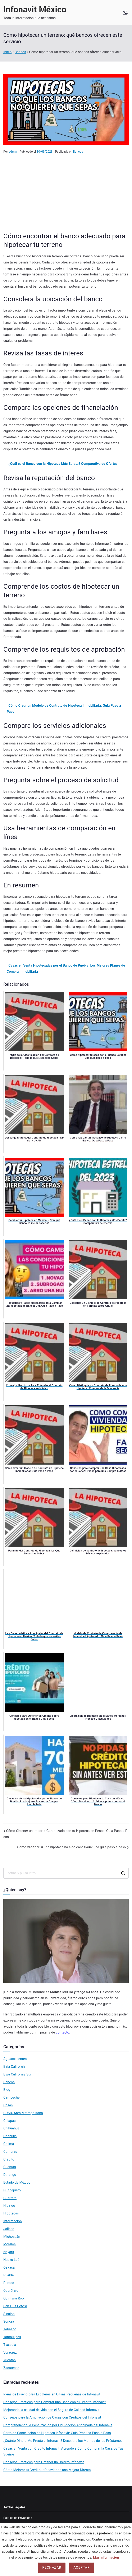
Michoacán (11, 2237)
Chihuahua (11, 2128)
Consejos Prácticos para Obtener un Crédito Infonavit (43, 2462)
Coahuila (10, 2136)
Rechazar (51, 2567)
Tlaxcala (9, 2345)
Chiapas (9, 2121)
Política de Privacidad (17, 2518)
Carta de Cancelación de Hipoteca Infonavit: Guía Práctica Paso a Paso (57, 2433)
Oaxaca (9, 2267)
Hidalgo (9, 2206)
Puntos (8, 2283)
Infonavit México (34, 9)
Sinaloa (9, 2314)
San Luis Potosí (15, 2306)
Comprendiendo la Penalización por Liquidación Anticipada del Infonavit (57, 2425)
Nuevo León (12, 2260)
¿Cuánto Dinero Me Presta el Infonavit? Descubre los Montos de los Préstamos (63, 2441)
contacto (62, 2032)
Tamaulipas (12, 2337)
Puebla (8, 2275)
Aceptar (81, 2567)
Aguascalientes (15, 2059)
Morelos (9, 2244)
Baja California (14, 2067)
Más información (106, 2557)
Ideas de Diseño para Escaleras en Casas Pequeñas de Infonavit (51, 2394)
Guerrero (10, 2198)
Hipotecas (11, 2213)
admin (13, 151)
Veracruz (10, 2353)
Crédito (8, 2159)
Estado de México (16, 2182)
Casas (8, 2105)
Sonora (8, 2321)
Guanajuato (12, 2190)
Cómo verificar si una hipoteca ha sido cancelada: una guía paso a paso (71, 1847)
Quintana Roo (13, 2298)
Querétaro (10, 2291)
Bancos (78, 151)
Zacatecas (11, 2368)
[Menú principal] (125, 13)
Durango (9, 2175)
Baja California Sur (17, 2074)
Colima (8, 2144)
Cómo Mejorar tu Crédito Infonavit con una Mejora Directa (47, 2470)
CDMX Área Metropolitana (23, 2113)
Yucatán (9, 2360)
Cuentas (9, 2167)
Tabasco (9, 2329)
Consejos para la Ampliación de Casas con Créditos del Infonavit (52, 2417)
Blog (6, 2090)
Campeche (11, 2097)
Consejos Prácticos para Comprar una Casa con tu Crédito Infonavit (54, 2402)
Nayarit (8, 2252)
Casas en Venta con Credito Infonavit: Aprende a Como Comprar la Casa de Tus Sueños (63, 2451)
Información (12, 2221)
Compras (10, 2152)
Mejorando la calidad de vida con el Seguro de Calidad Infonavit (51, 2410)
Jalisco (8, 2229)
